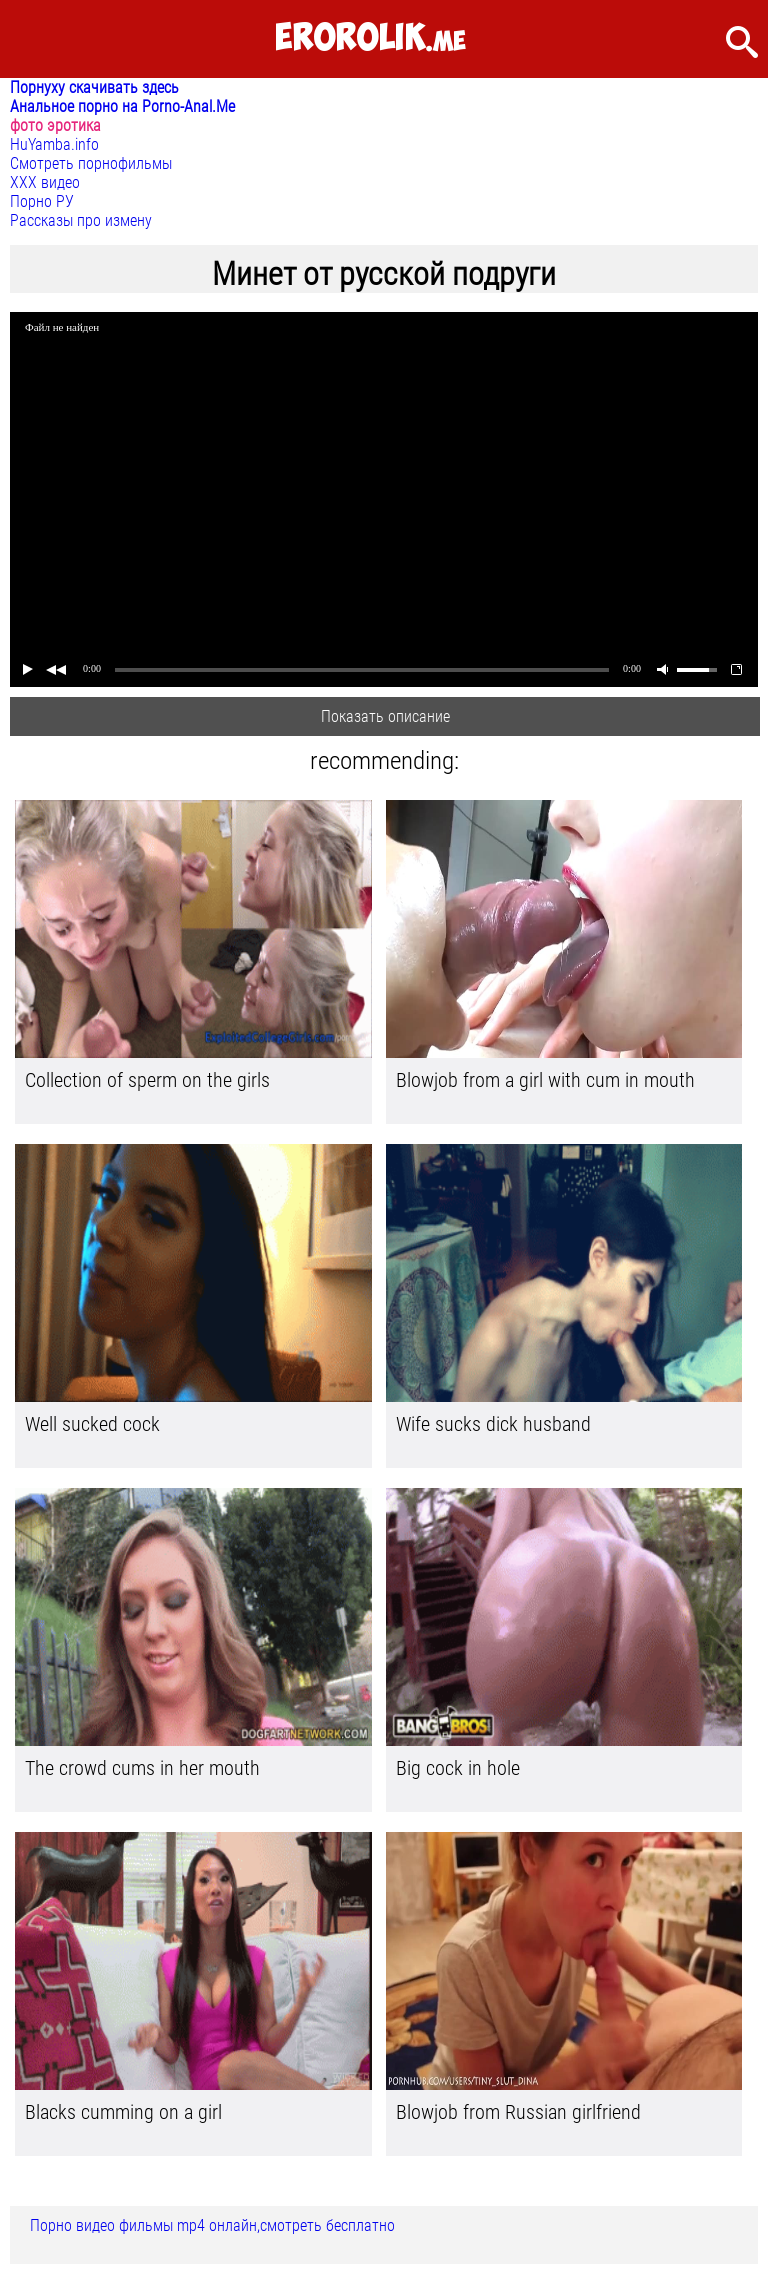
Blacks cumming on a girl (123, 2112)
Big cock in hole (458, 1768)
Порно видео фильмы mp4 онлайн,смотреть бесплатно (212, 2225)
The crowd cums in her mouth (142, 1768)
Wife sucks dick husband (493, 1424)
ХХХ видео (45, 182)
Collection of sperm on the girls (147, 1080)
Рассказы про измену (81, 220)
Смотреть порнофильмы (91, 163)
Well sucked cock (92, 1424)
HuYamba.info (54, 144)
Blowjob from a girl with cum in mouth (545, 1080)
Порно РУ (42, 201)
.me (370, 38)
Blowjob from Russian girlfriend (518, 2112)
